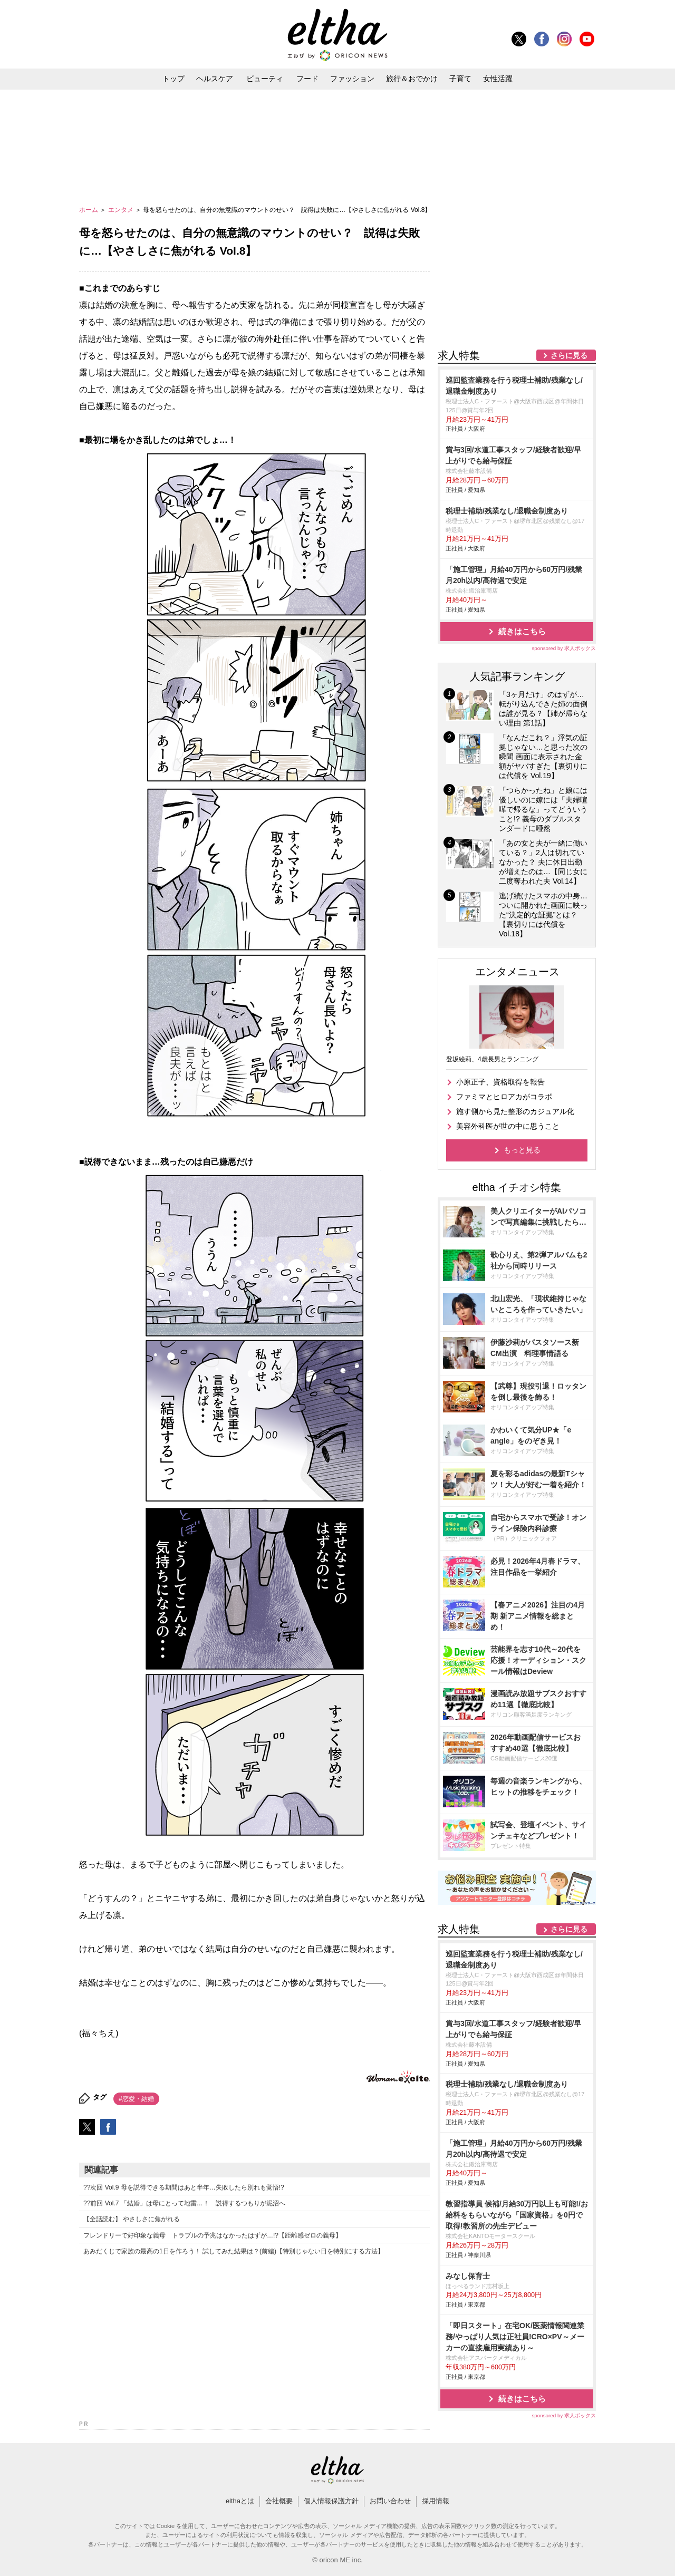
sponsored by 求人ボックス (564, 648)
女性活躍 (498, 78)
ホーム (89, 210)
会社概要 (279, 2501)
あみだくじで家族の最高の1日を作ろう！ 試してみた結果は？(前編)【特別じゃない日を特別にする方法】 (233, 2251)
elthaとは (240, 2501)
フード (307, 78)
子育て (460, 78)
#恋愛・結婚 (136, 2099)
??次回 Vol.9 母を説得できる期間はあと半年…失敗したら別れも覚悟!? (183, 2187)
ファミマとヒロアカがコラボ (504, 1096)
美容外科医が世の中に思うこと (508, 1126)
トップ (173, 78)
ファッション (352, 78)
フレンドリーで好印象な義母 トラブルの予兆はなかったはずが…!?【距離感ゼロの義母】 (212, 2235)
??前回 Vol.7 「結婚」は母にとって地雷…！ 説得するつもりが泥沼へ (184, 2203)
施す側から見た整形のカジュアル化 (515, 1111)
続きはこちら (522, 631)
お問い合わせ (390, 2501)
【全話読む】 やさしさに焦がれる (131, 2219)
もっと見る (522, 1150)
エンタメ (121, 210)
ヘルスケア (214, 78)
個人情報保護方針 (331, 2501)
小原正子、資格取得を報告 (500, 1082)
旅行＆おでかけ (412, 78)
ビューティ (264, 78)
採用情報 (435, 2501)
